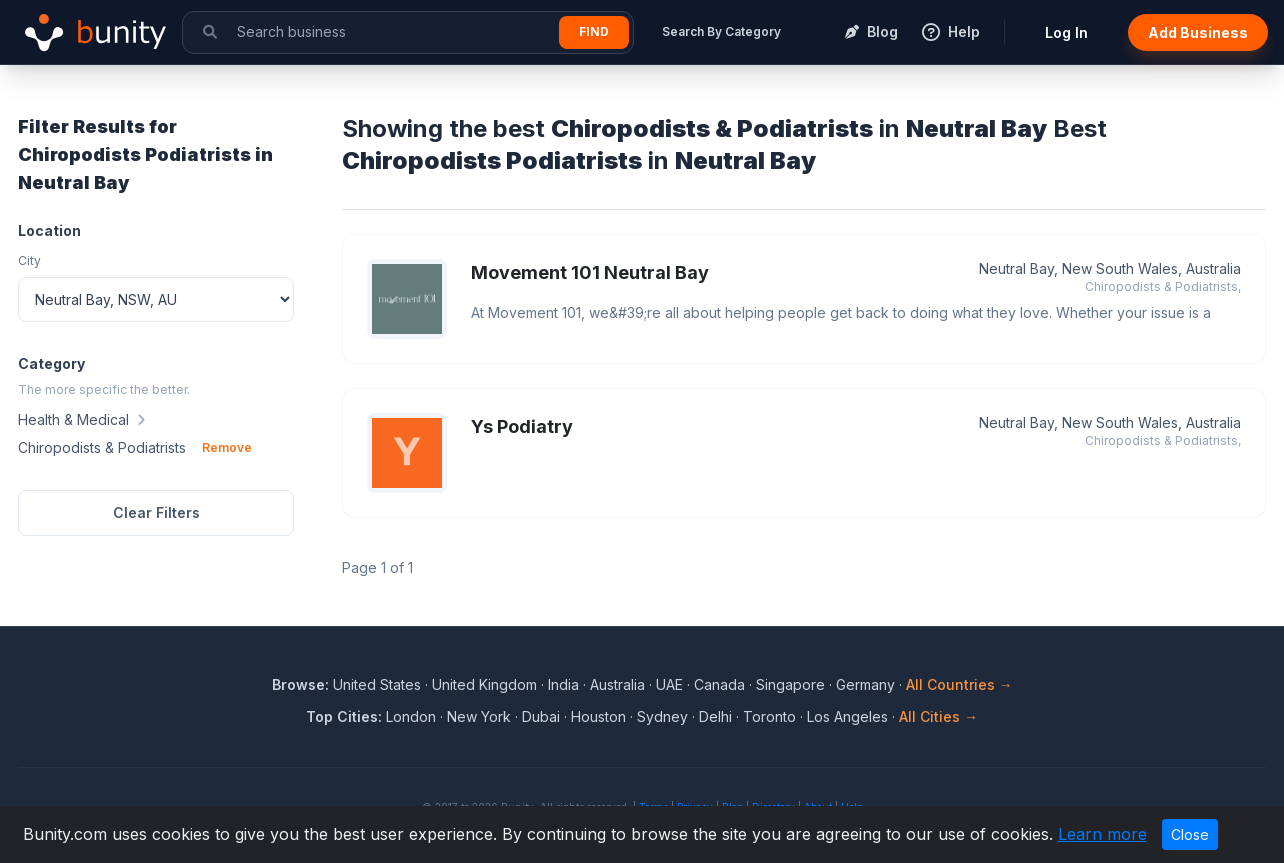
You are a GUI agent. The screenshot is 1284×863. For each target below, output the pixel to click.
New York (479, 716)
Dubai (541, 716)
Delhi (715, 716)
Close (1190, 834)
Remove (227, 447)
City (29, 260)
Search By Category (721, 31)
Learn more (1102, 834)
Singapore (790, 684)
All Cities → (938, 716)
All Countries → (959, 684)
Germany (865, 684)
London (411, 716)
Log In (1066, 32)
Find (594, 31)
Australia (617, 684)
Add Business (1198, 32)
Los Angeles (847, 716)
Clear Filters (156, 512)
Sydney (662, 716)
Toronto (769, 716)
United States (377, 684)
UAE (669, 684)
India (563, 684)
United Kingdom (484, 684)
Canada (719, 684)
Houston (598, 716)
